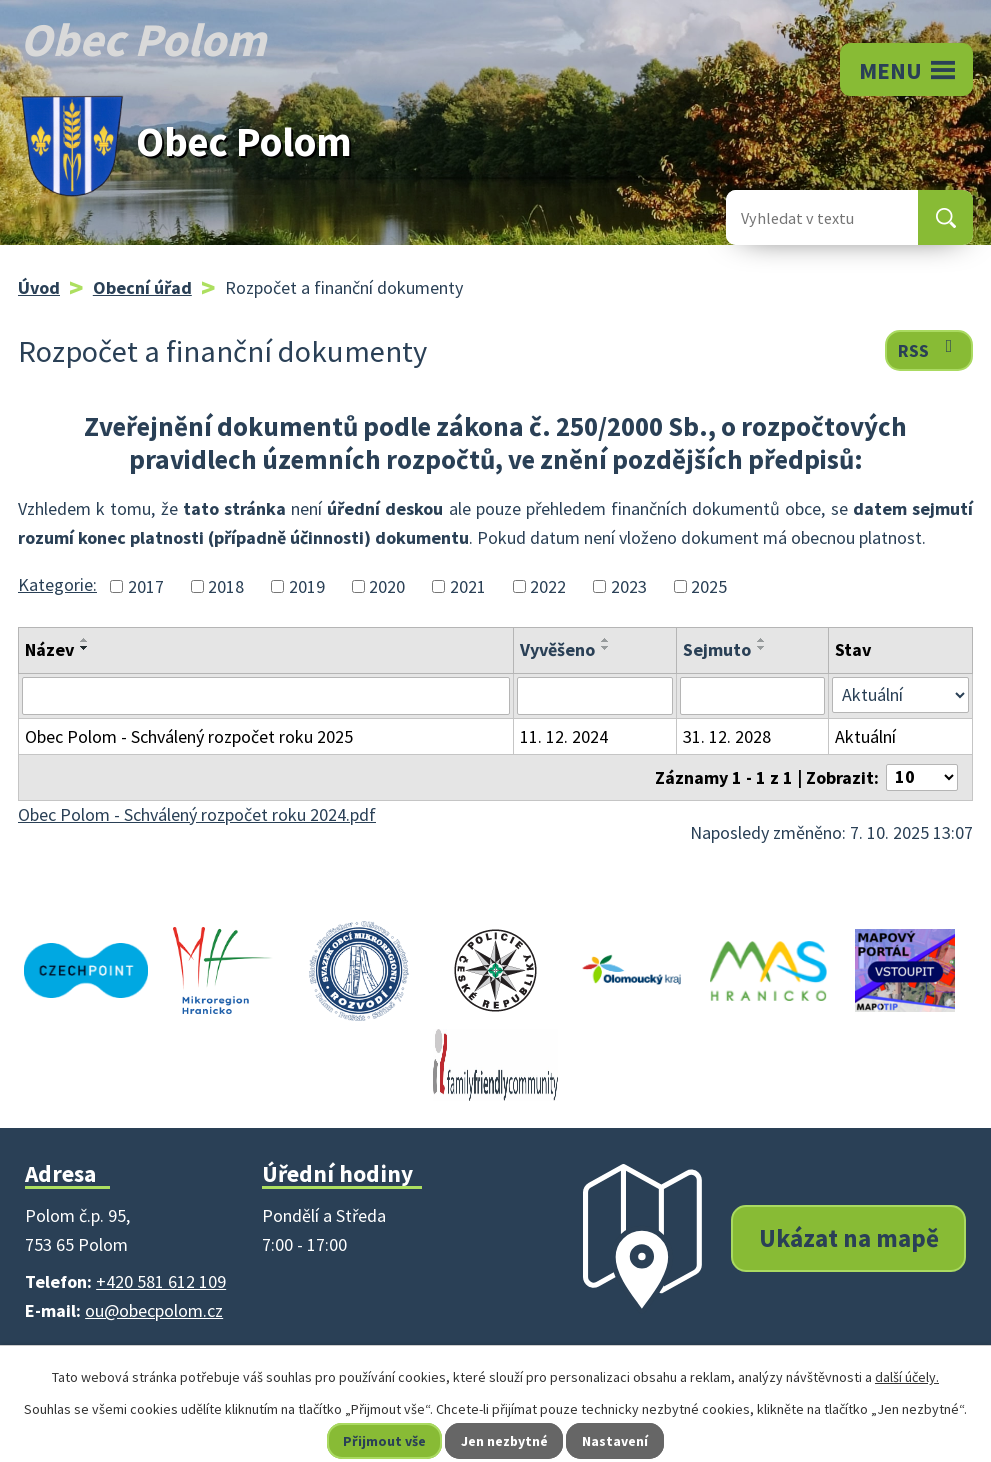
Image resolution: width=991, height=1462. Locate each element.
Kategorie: (57, 584)
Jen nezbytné (504, 1441)
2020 (387, 586)
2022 (548, 586)
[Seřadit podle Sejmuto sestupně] (762, 648)
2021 (468, 586)
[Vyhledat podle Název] (266, 696)
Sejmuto (717, 649)
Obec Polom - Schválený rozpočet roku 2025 (189, 736)
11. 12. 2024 (564, 736)
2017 (146, 586)
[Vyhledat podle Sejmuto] (752, 696)
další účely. (907, 1377)
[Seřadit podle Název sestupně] (85, 648)
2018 (226, 586)
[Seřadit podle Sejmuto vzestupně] (762, 640)
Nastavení (616, 1441)
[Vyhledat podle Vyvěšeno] (595, 696)
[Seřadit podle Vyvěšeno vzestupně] (606, 640)
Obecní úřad (142, 287)
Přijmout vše (383, 1441)
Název (49, 649)
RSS (929, 349)
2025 (709, 586)
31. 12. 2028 (727, 736)
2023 (629, 586)
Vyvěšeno (557, 649)
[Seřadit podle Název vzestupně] (85, 640)
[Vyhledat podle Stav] (900, 695)
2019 (307, 586)
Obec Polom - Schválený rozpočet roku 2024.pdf (197, 814)
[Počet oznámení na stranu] (922, 777)
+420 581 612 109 (161, 1281)
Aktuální (865, 736)
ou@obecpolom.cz (154, 1310)
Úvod (39, 287)
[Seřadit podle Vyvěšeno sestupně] (606, 648)
